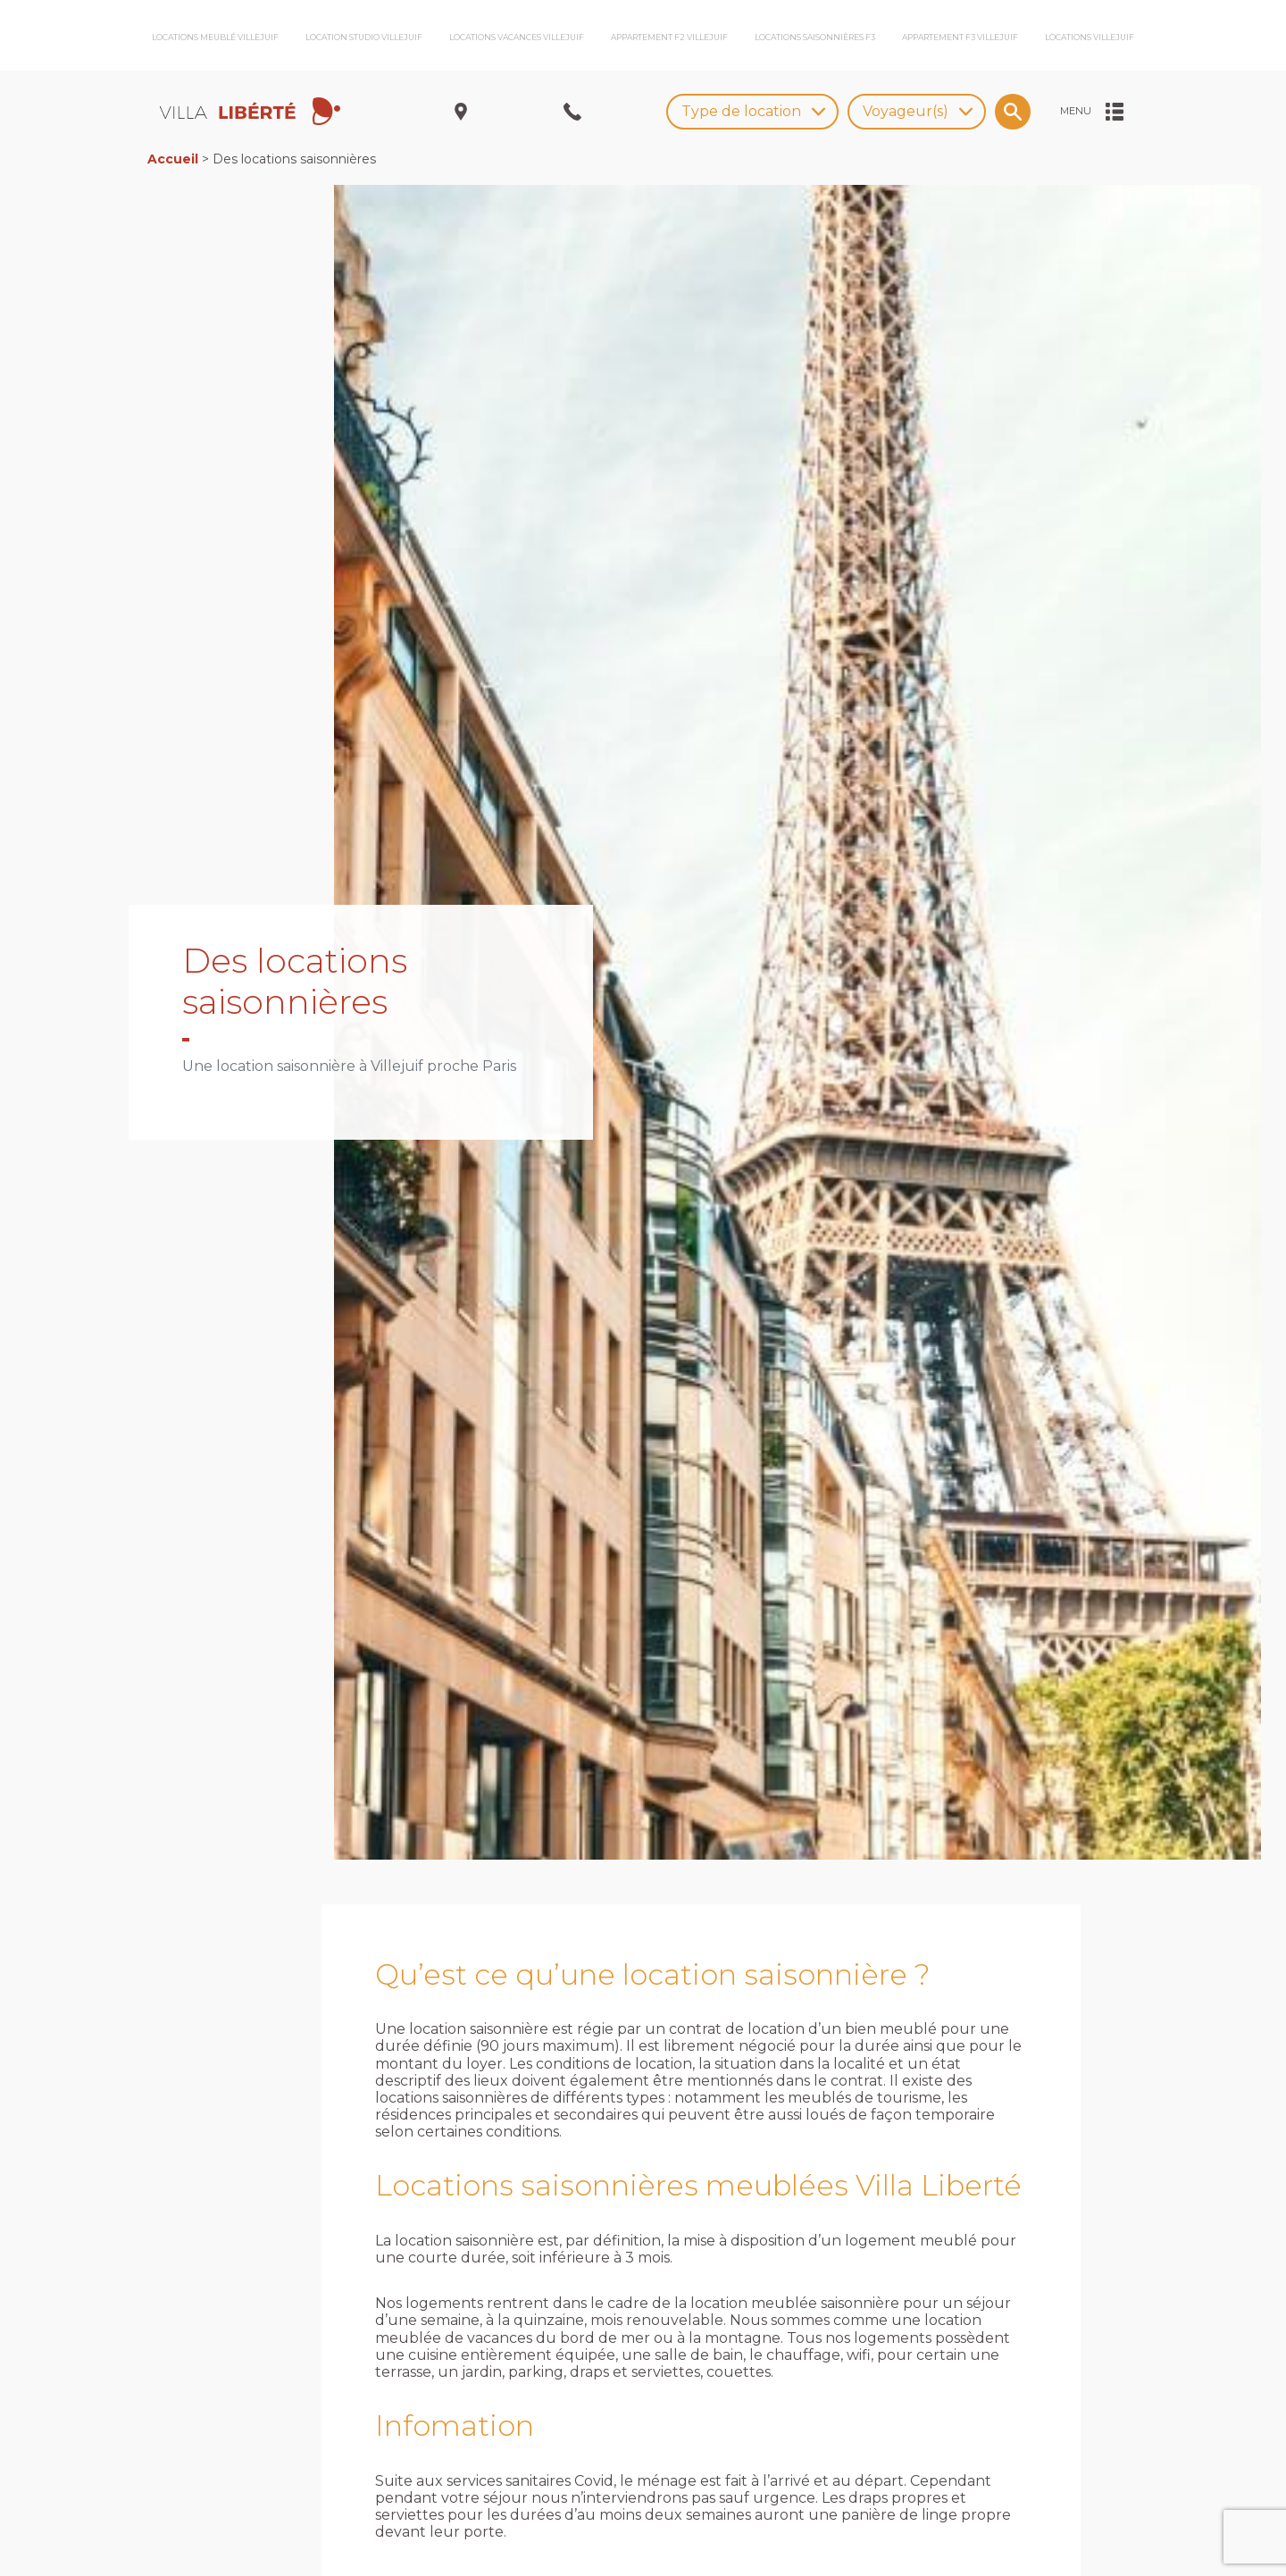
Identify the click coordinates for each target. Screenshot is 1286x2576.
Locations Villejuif (1089, 37)
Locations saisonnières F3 (815, 37)
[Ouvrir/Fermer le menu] (1092, 112)
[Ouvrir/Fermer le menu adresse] (461, 112)
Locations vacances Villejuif (516, 37)
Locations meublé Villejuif (215, 37)
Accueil (172, 159)
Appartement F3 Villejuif (960, 37)
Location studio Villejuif (363, 37)
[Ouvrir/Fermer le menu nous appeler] (572, 112)
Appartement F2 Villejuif (669, 37)
